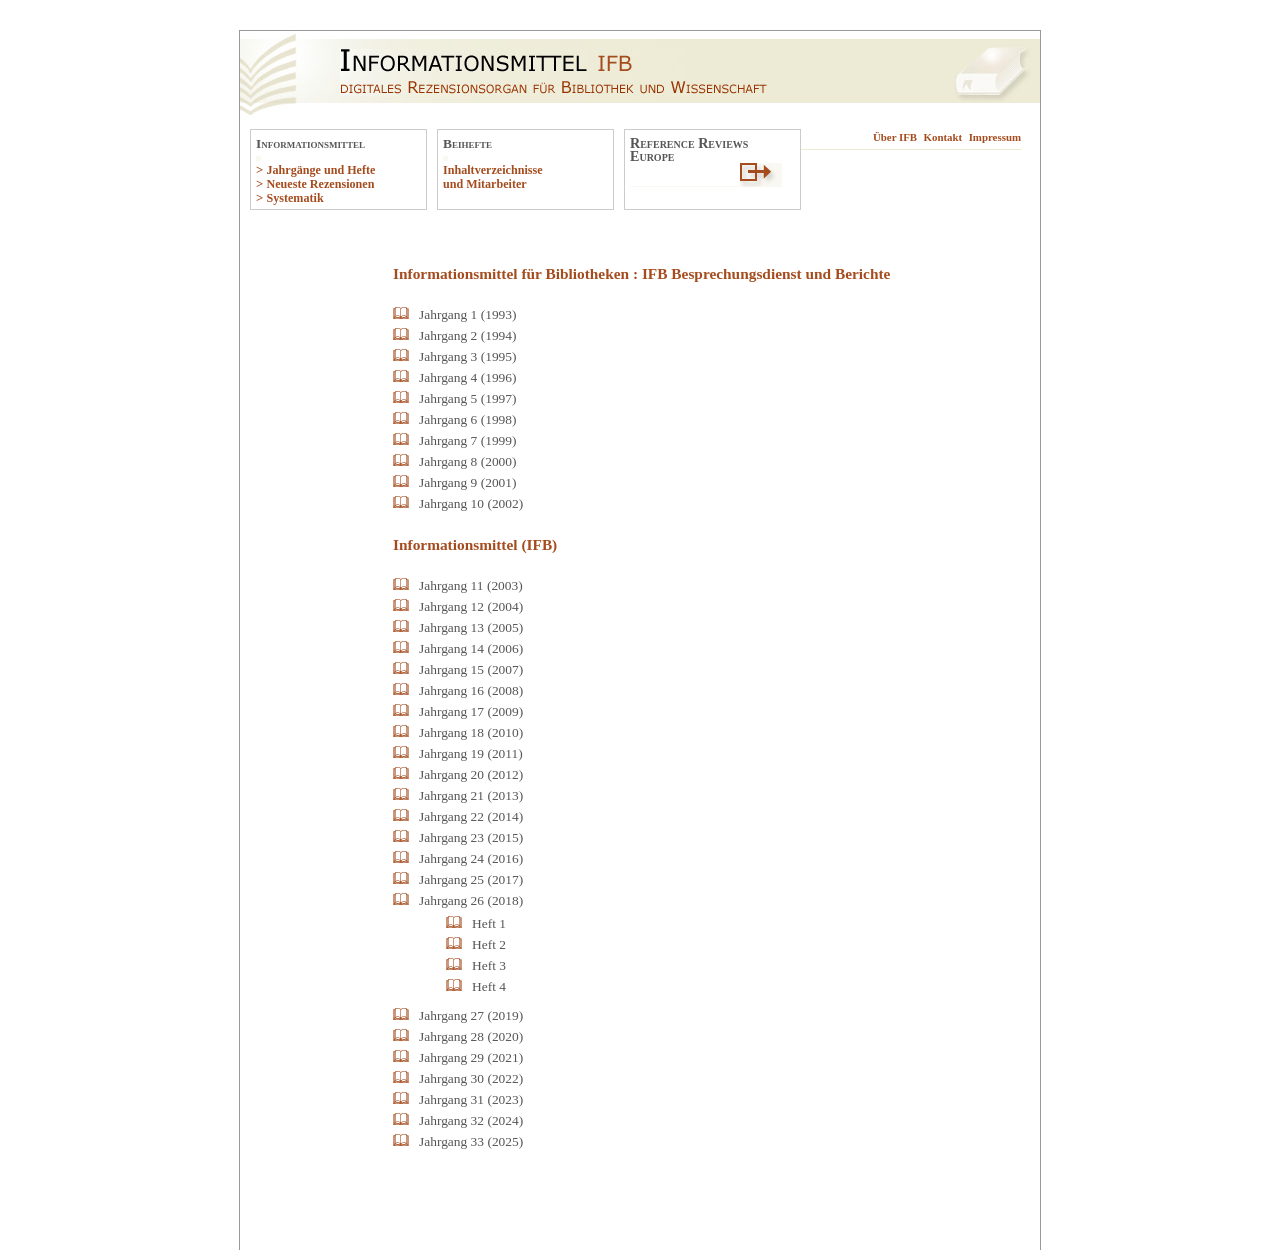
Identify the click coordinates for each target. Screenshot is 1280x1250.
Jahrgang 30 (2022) (471, 1078)
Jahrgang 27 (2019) (471, 1015)
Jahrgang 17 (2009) (471, 711)
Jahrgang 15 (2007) (471, 669)
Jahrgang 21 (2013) (471, 795)
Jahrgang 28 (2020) (471, 1036)
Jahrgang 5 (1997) (468, 398)
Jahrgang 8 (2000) (468, 461)
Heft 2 (489, 944)
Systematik (294, 198)
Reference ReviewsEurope (689, 149)
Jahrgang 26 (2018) (471, 900)
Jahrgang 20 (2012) (471, 774)
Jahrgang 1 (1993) (468, 314)
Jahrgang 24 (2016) (471, 858)
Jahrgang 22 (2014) (471, 816)
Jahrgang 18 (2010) (471, 732)
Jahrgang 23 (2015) (471, 837)
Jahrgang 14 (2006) (471, 648)
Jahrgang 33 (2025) (471, 1141)
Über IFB (895, 137)
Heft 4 (489, 986)
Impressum (995, 137)
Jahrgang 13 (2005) (471, 627)
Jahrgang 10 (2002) (471, 503)
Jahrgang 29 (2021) (471, 1057)
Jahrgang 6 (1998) (468, 419)
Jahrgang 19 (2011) (471, 753)
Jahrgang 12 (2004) (471, 606)
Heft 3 (489, 965)
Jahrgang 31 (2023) (471, 1099)
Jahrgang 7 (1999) (468, 440)
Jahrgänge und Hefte (320, 170)
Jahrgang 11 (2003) (471, 585)
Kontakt (943, 137)
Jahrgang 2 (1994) (468, 335)
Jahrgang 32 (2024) (471, 1120)
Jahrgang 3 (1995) (468, 356)
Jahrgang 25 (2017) (471, 879)
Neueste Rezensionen (320, 184)
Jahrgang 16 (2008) (471, 690)
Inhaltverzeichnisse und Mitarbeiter (493, 177)
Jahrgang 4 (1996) (468, 377)
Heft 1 (489, 923)
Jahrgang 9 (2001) (468, 482)
